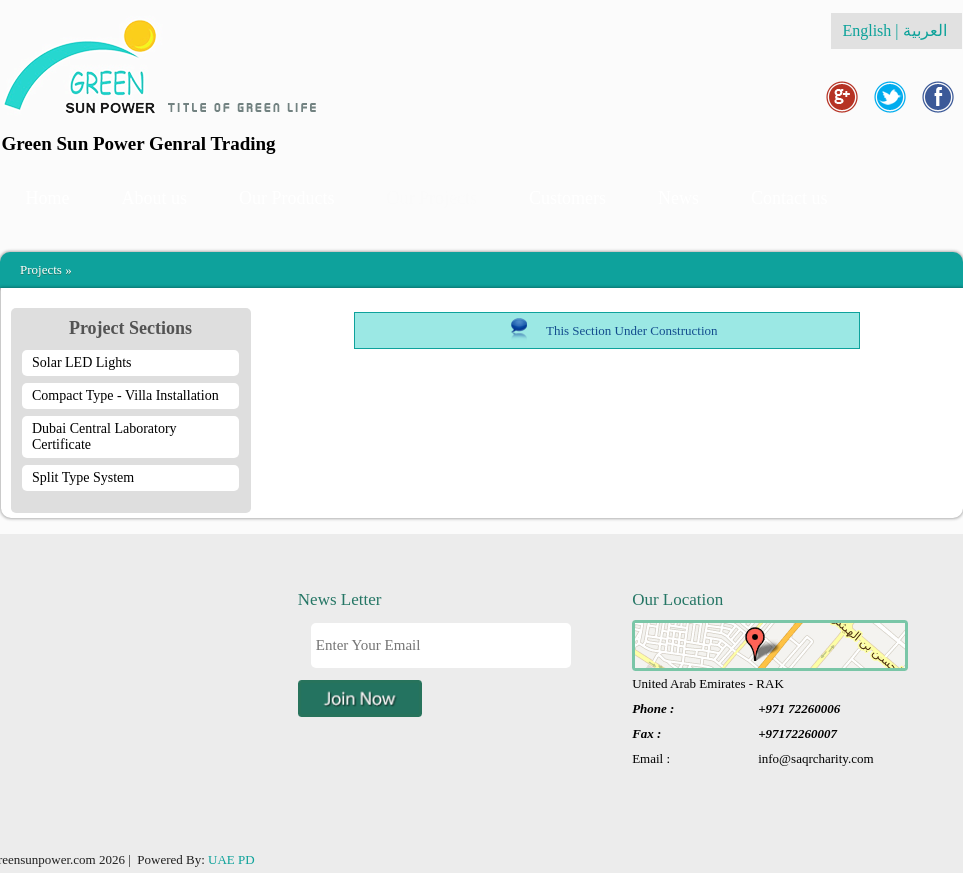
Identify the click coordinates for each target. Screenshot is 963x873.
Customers (567, 198)
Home (48, 198)
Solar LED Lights (82, 362)
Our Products (287, 198)
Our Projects (432, 198)
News (678, 198)
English (866, 30)
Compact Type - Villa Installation (125, 395)
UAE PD (231, 859)
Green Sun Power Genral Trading (139, 143)
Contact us (789, 198)
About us (155, 198)
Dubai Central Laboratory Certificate (104, 436)
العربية (927, 30)
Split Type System (83, 477)
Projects (41, 269)
